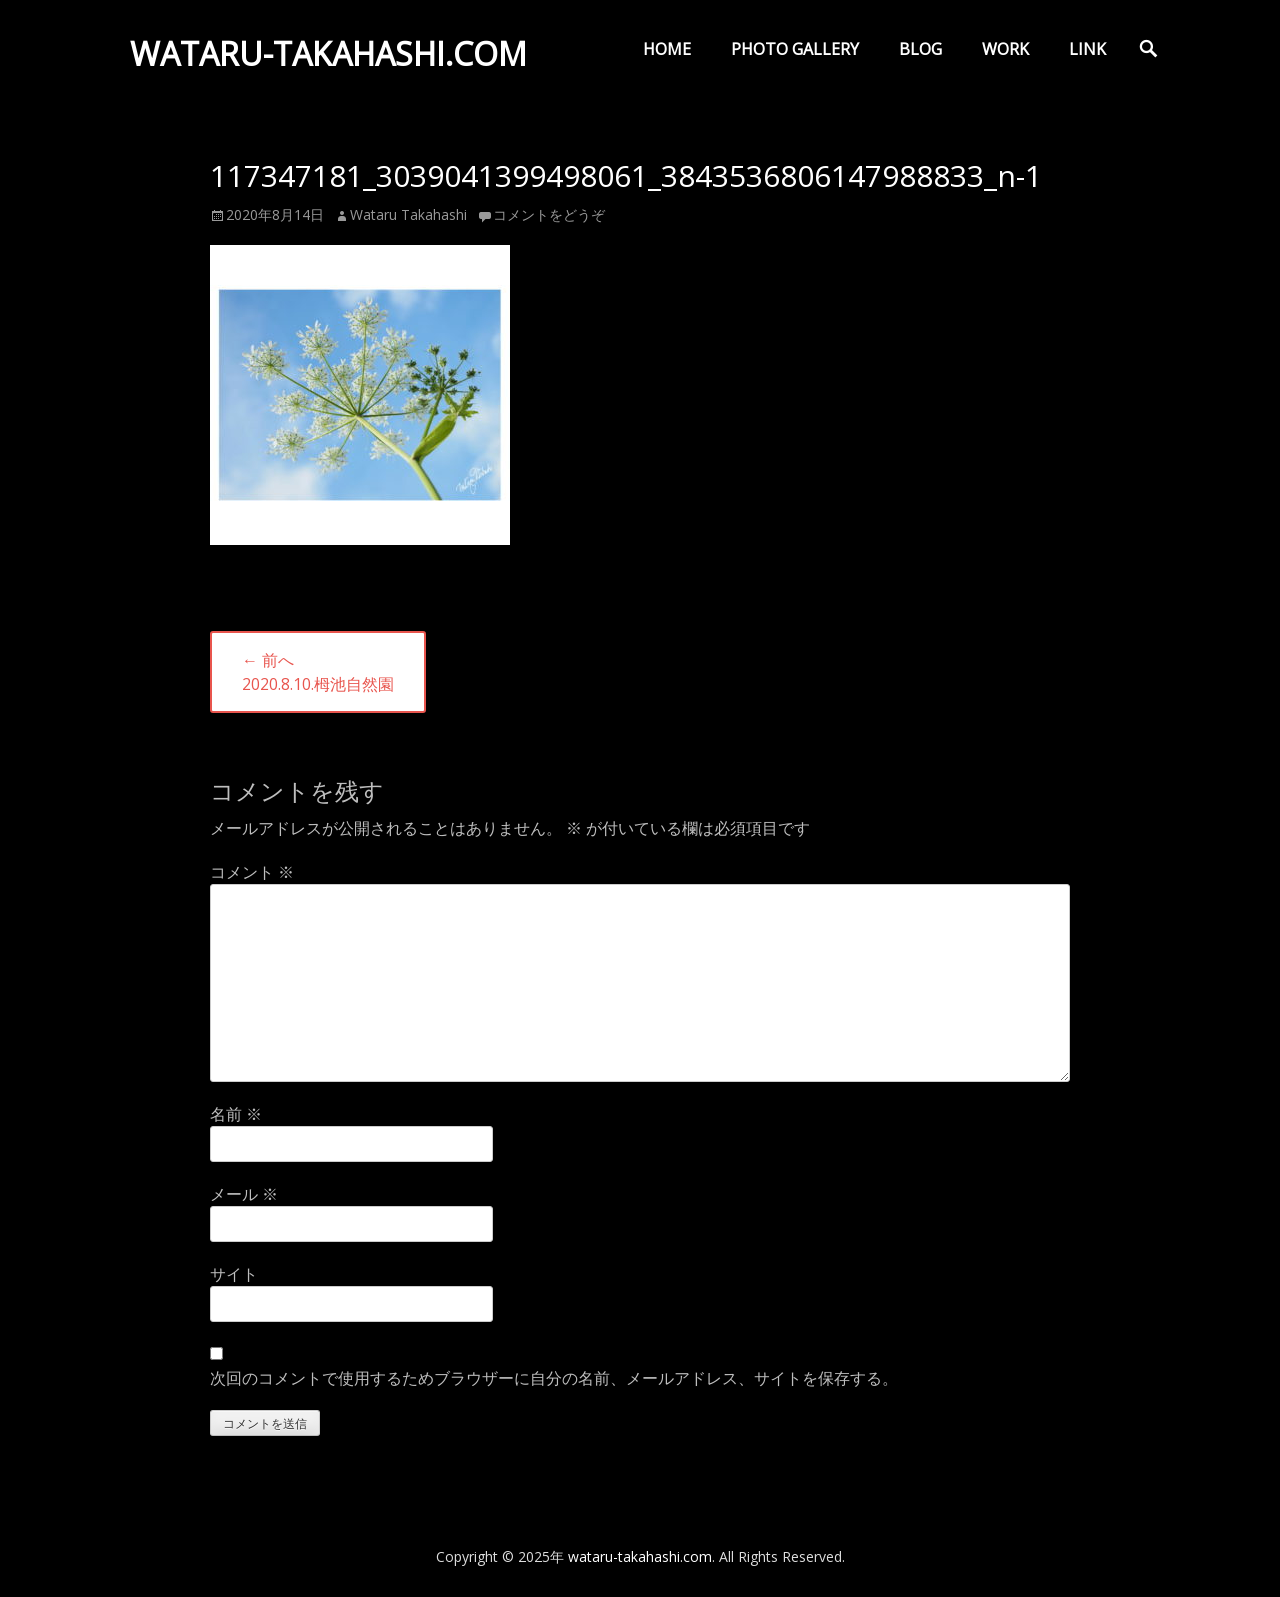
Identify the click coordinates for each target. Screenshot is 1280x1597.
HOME (667, 49)
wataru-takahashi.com (328, 53)
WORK (1005, 49)
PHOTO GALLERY (795, 49)
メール (244, 1194)
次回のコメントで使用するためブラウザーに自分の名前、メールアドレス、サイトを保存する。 (554, 1378)
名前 (236, 1114)
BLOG (920, 49)
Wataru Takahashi (408, 214)
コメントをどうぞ (549, 214)
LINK (1087, 49)
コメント (252, 872)
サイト (234, 1274)
